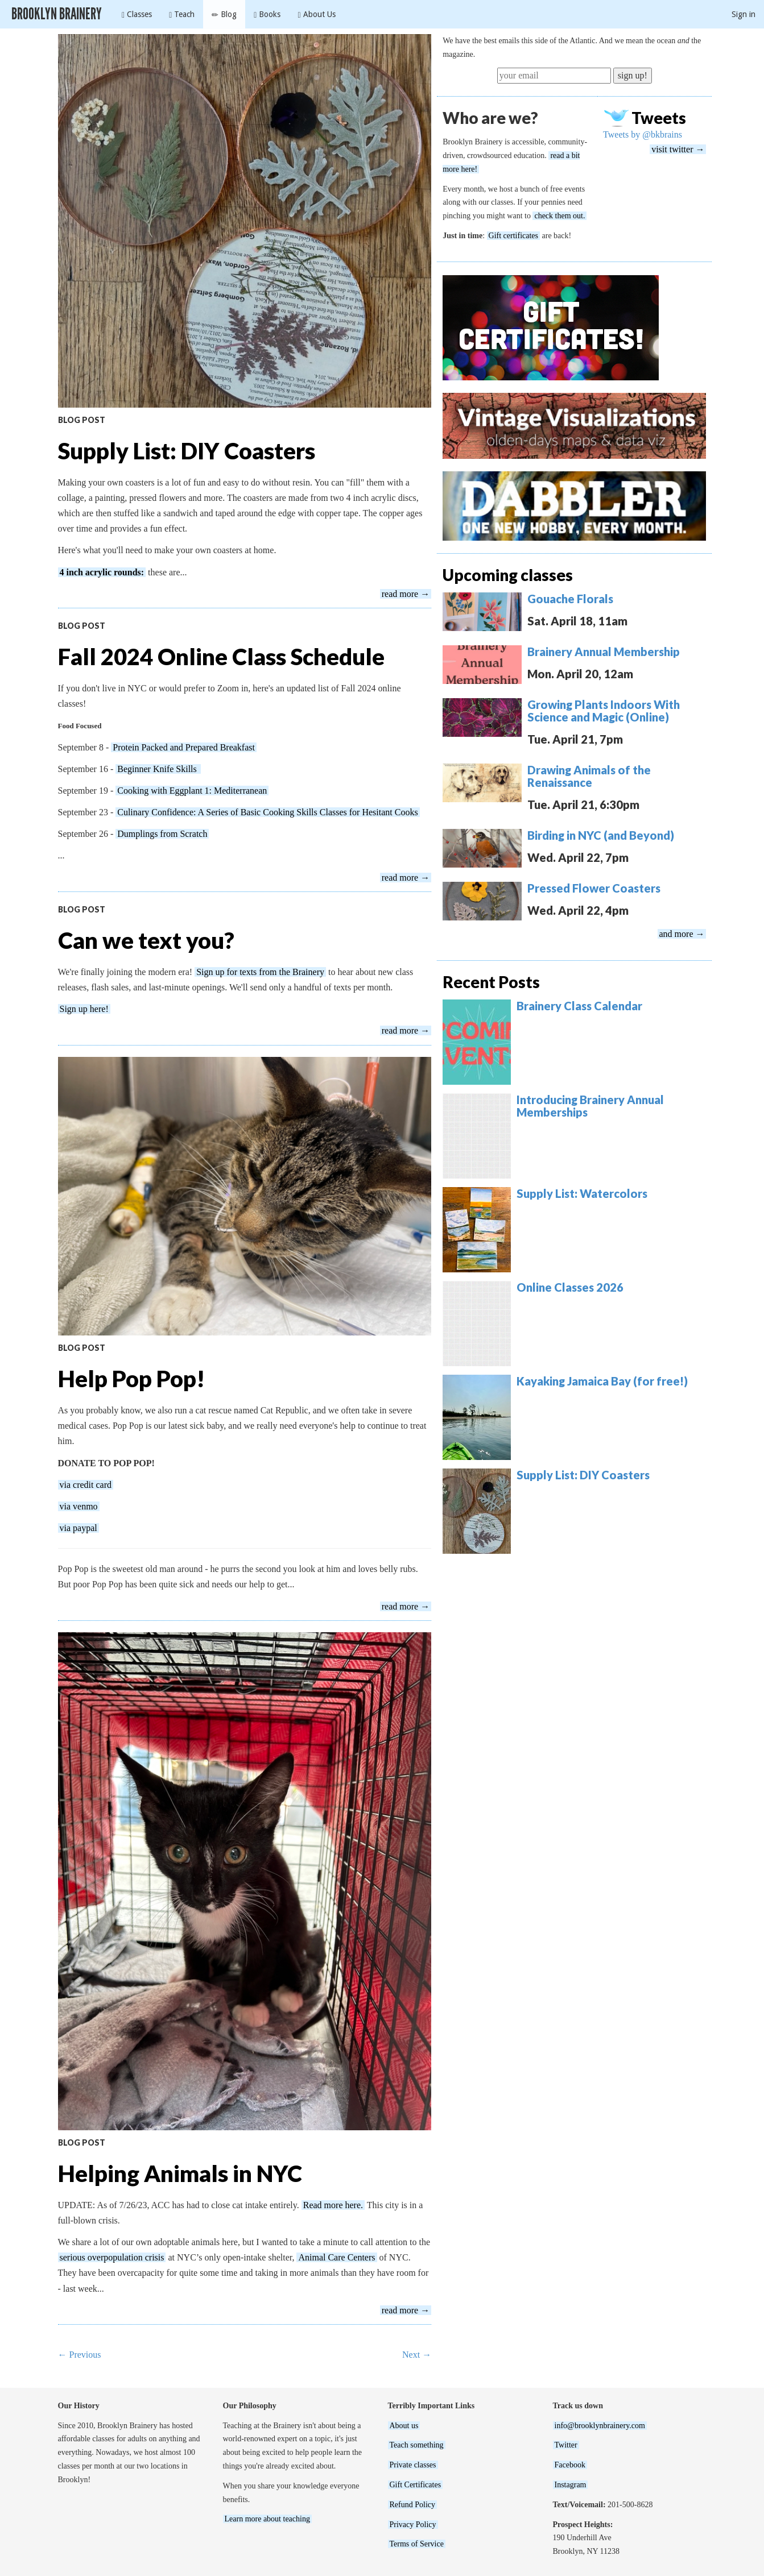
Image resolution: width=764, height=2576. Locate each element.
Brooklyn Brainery (56, 14)
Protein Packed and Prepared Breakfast (184, 747)
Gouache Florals (570, 598)
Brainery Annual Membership (603, 651)
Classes (137, 14)
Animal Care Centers (336, 2257)
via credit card (86, 1485)
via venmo (79, 1506)
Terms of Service (417, 2544)
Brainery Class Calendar (579, 1006)
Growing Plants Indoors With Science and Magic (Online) (603, 711)
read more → (406, 594)
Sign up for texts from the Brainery (260, 972)
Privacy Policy (413, 2524)
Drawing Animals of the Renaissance (589, 776)
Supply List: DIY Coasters (186, 450)
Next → (416, 2354)
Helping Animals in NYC (180, 2173)
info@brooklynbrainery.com (600, 2425)
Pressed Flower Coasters (593, 888)
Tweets (658, 117)
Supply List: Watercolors (582, 1193)
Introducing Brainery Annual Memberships (590, 1106)
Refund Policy (413, 2504)
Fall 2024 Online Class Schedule (221, 656)
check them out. (559, 215)
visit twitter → (677, 149)
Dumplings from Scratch (162, 834)
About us (404, 2425)
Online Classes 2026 (570, 1287)
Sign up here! (84, 1009)
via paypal (78, 1528)
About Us (316, 14)
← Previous (79, 2354)
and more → (682, 934)
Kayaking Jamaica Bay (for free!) (602, 1381)
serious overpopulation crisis (112, 2257)
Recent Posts (491, 982)
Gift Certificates (415, 2484)
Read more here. (333, 2205)
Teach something (417, 2445)
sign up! (632, 75)
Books (267, 14)
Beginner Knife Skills (158, 769)
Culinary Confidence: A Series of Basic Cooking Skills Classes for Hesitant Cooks (267, 812)
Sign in (743, 14)
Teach (182, 14)
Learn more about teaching (267, 2519)
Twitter (566, 2445)
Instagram (571, 2484)
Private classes (413, 2465)
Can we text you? (146, 940)
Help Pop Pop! (131, 1378)
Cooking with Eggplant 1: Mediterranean (192, 790)
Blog (224, 14)
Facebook (570, 2465)
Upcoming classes (508, 574)
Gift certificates (513, 235)
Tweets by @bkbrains (642, 134)
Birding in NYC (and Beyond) (600, 835)
